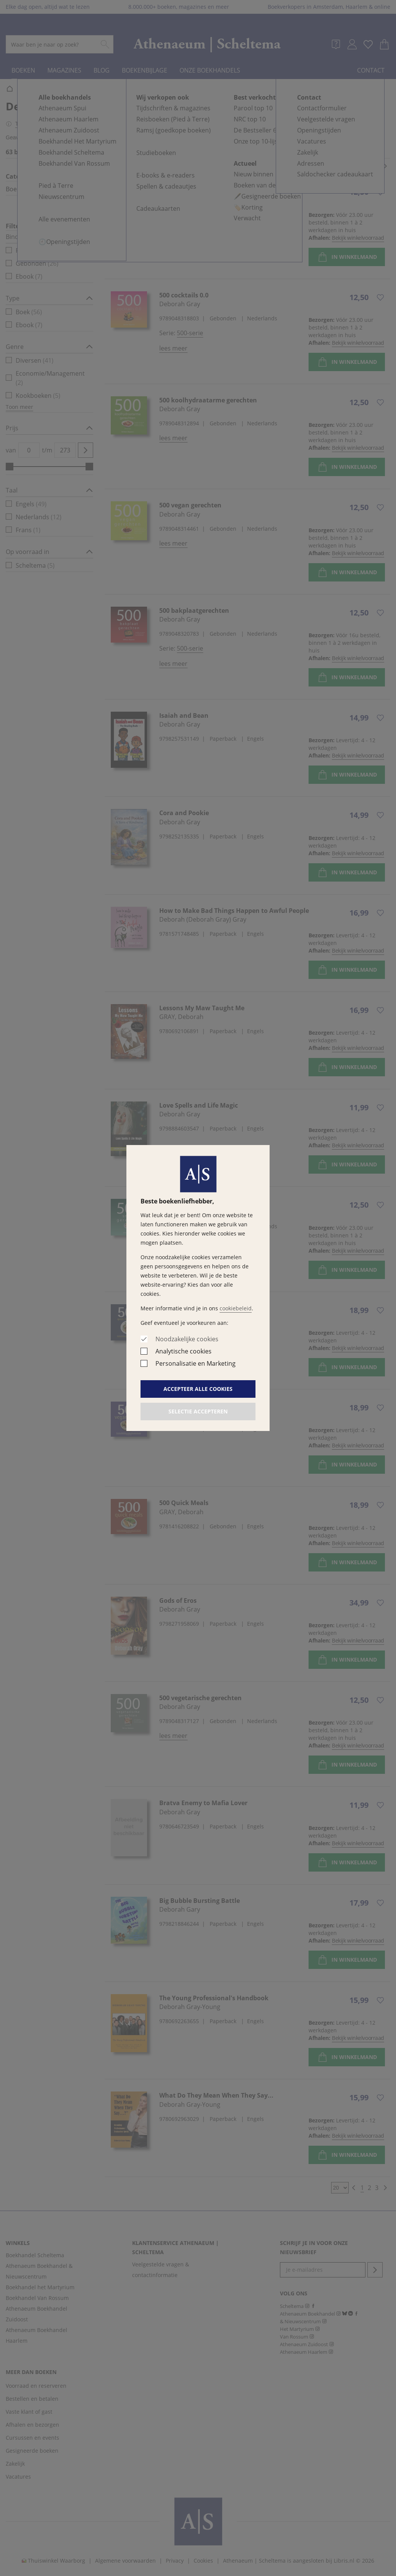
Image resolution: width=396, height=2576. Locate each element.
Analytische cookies (183, 1351)
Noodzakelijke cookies (186, 1339)
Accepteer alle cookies (198, 1388)
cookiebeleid (236, 1308)
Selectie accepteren (198, 1411)
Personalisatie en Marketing (195, 1363)
